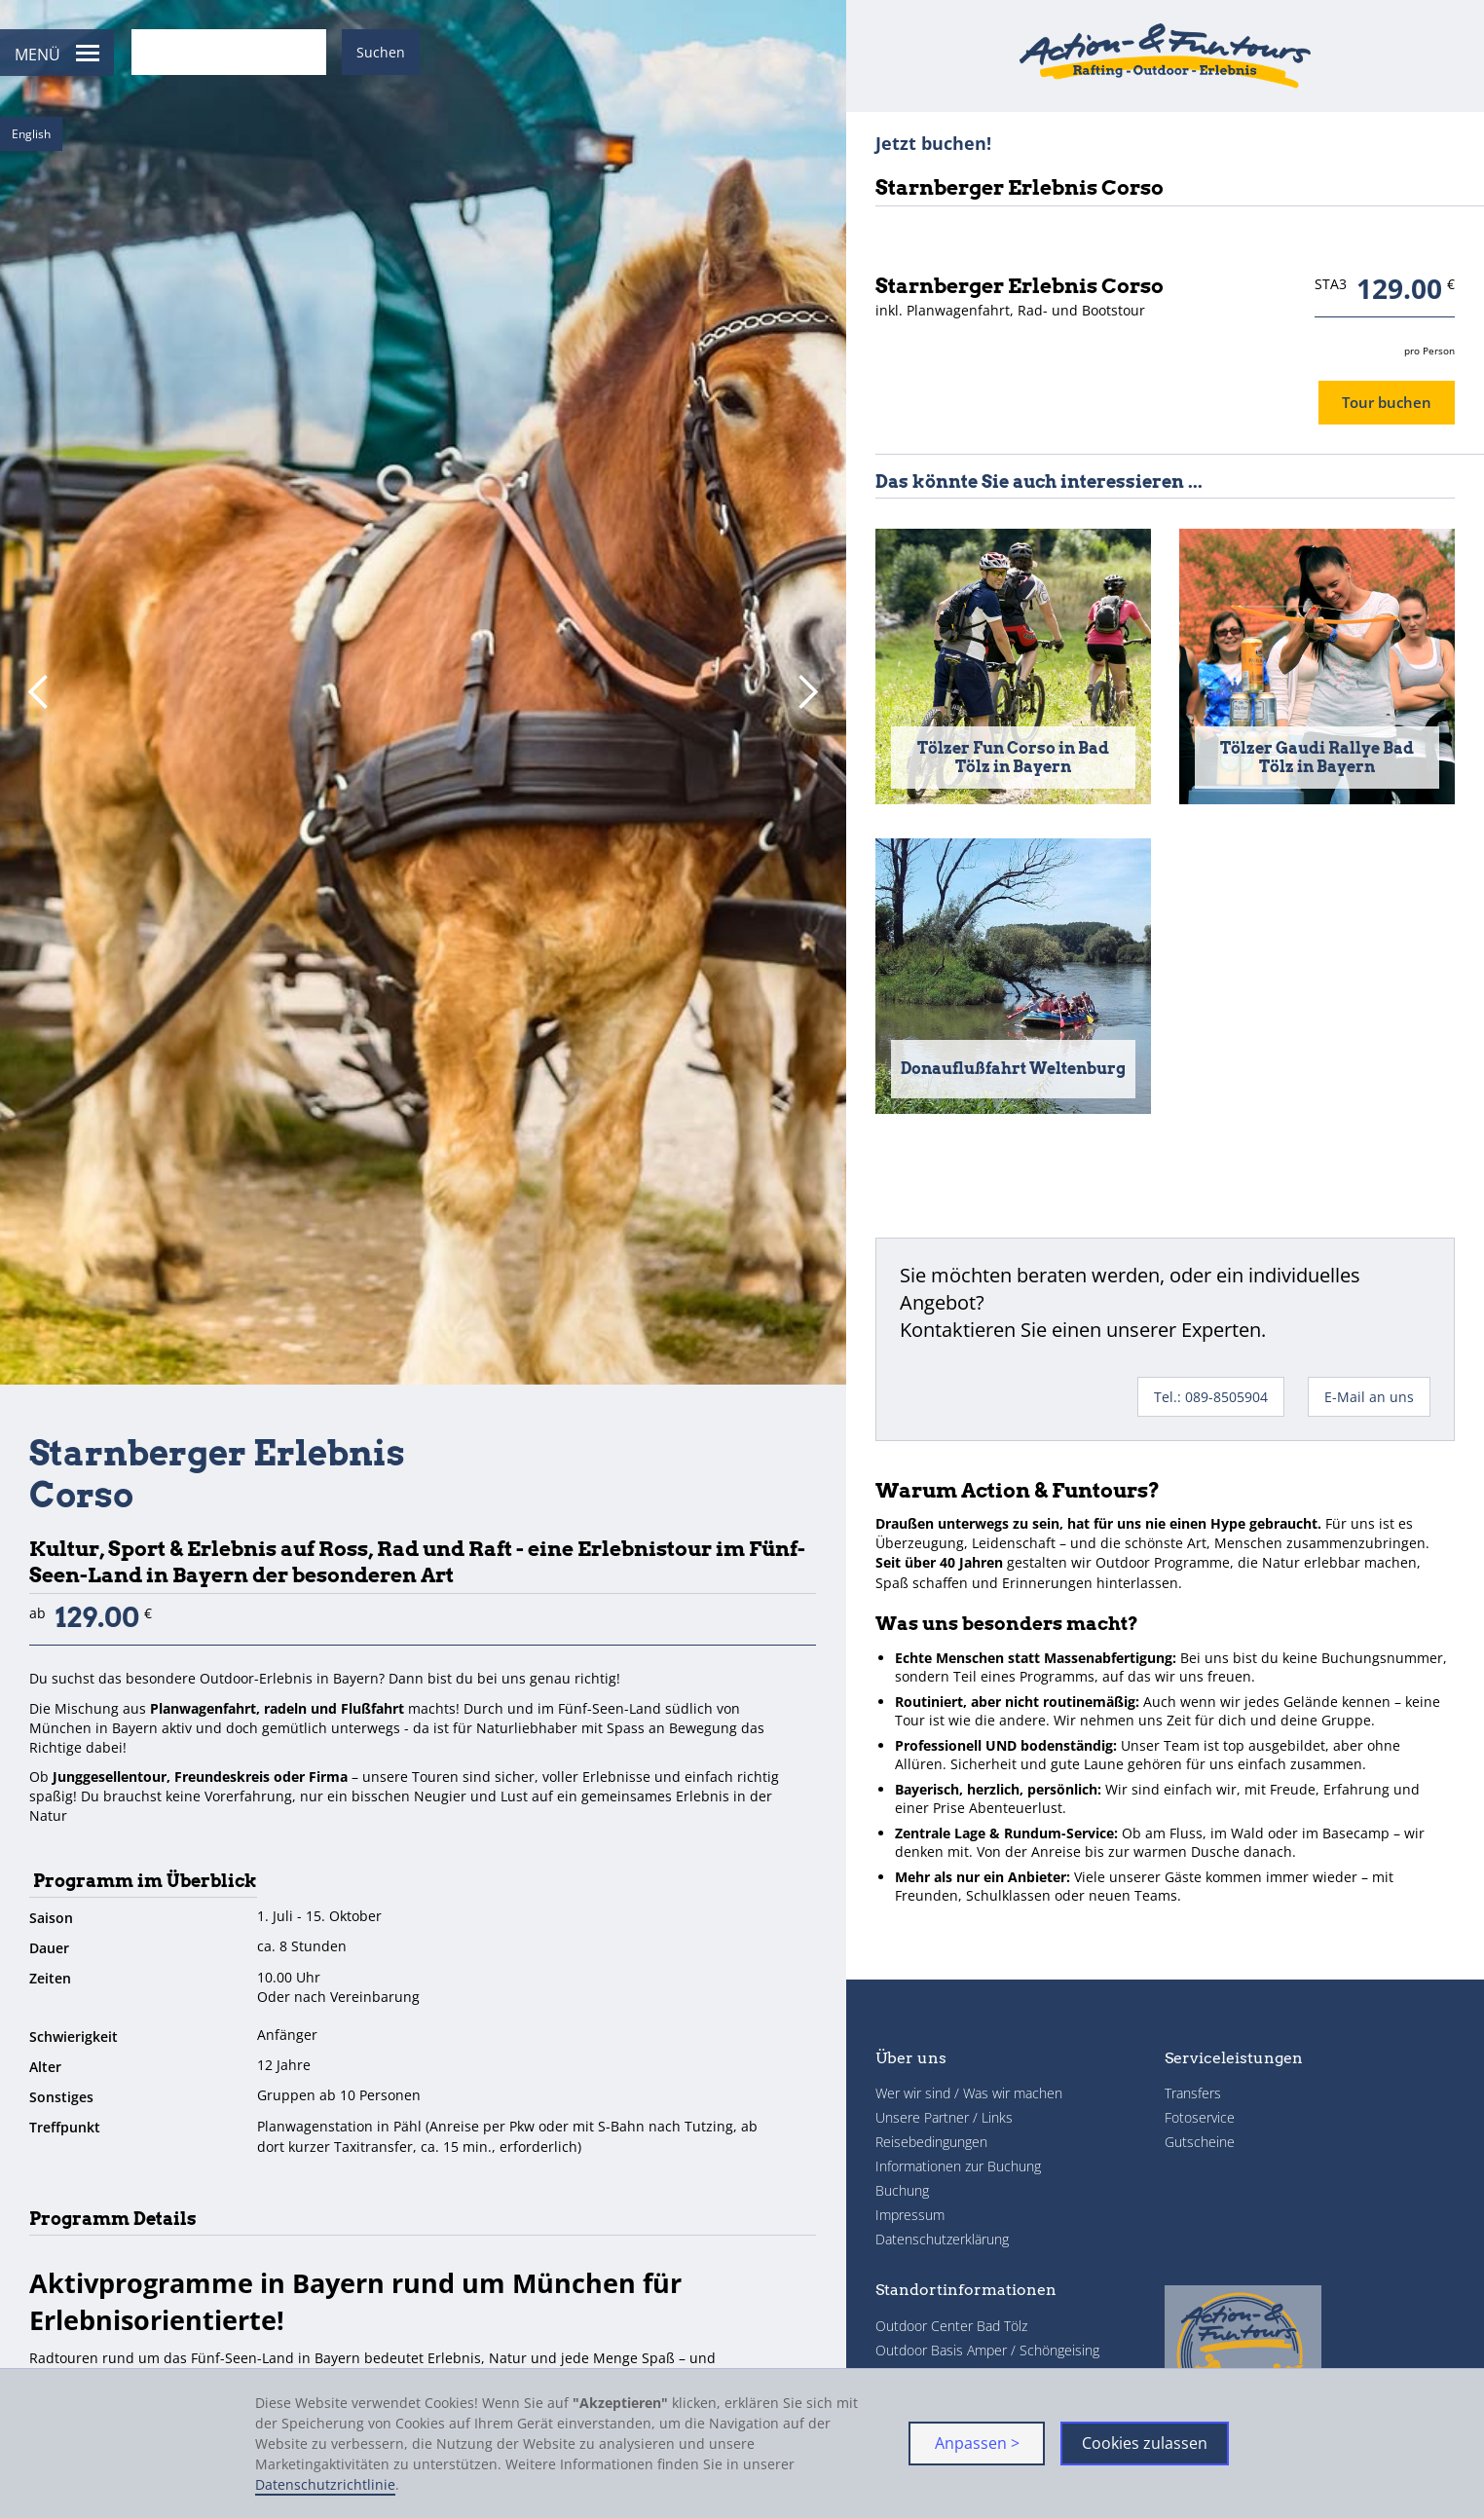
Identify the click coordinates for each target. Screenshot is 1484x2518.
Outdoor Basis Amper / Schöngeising (987, 2350)
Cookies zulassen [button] (1144, 2443)
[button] (39, 692)
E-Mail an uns (1369, 1397)
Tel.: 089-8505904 (1211, 1397)
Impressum (910, 2214)
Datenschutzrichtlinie (325, 2484)
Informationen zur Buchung (958, 2166)
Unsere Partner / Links (944, 2117)
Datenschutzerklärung (942, 2239)
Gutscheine (1200, 2141)
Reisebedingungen (931, 2141)
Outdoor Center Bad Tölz (951, 2325)
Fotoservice (1200, 2117)
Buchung (902, 2190)
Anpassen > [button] (977, 2443)
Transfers (1193, 2093)
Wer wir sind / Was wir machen (968, 2093)
